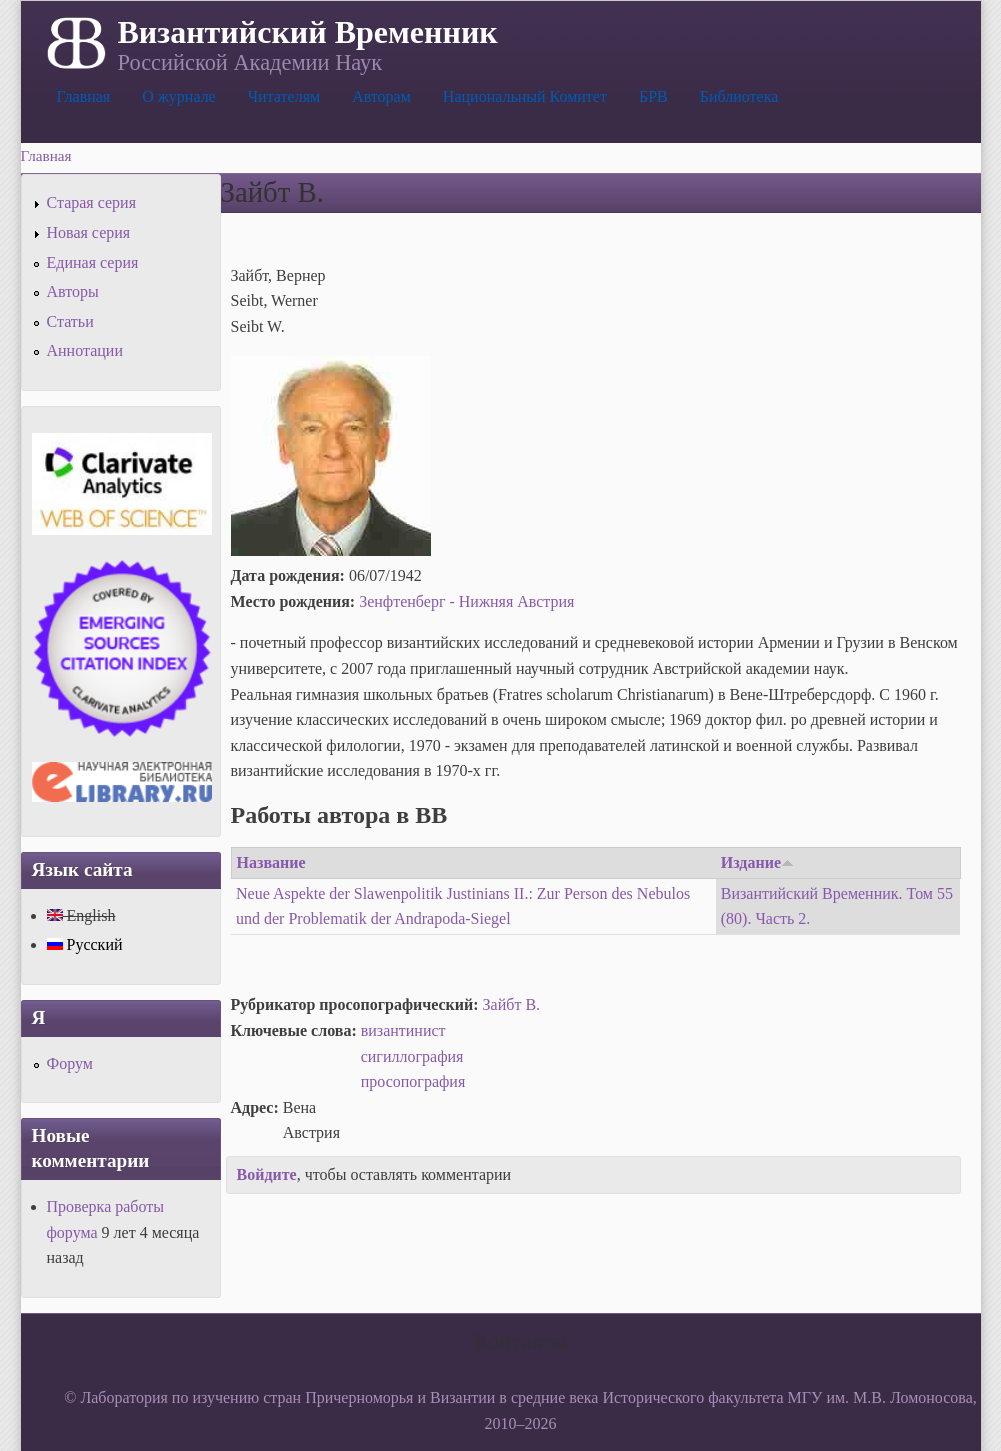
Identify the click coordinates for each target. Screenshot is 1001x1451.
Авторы (73, 291)
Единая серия (93, 262)
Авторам (381, 96)
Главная (84, 96)
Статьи (70, 321)
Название (271, 862)
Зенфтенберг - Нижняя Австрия (466, 601)
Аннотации (85, 350)
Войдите (267, 1174)
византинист (403, 1030)
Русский (85, 944)
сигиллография (412, 1056)
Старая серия (92, 202)
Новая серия (89, 232)
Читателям (284, 96)
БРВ (653, 96)
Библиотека (739, 96)
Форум (70, 1063)
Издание (757, 862)
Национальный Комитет (525, 96)
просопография (413, 1081)
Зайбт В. (511, 1004)
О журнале (179, 96)
